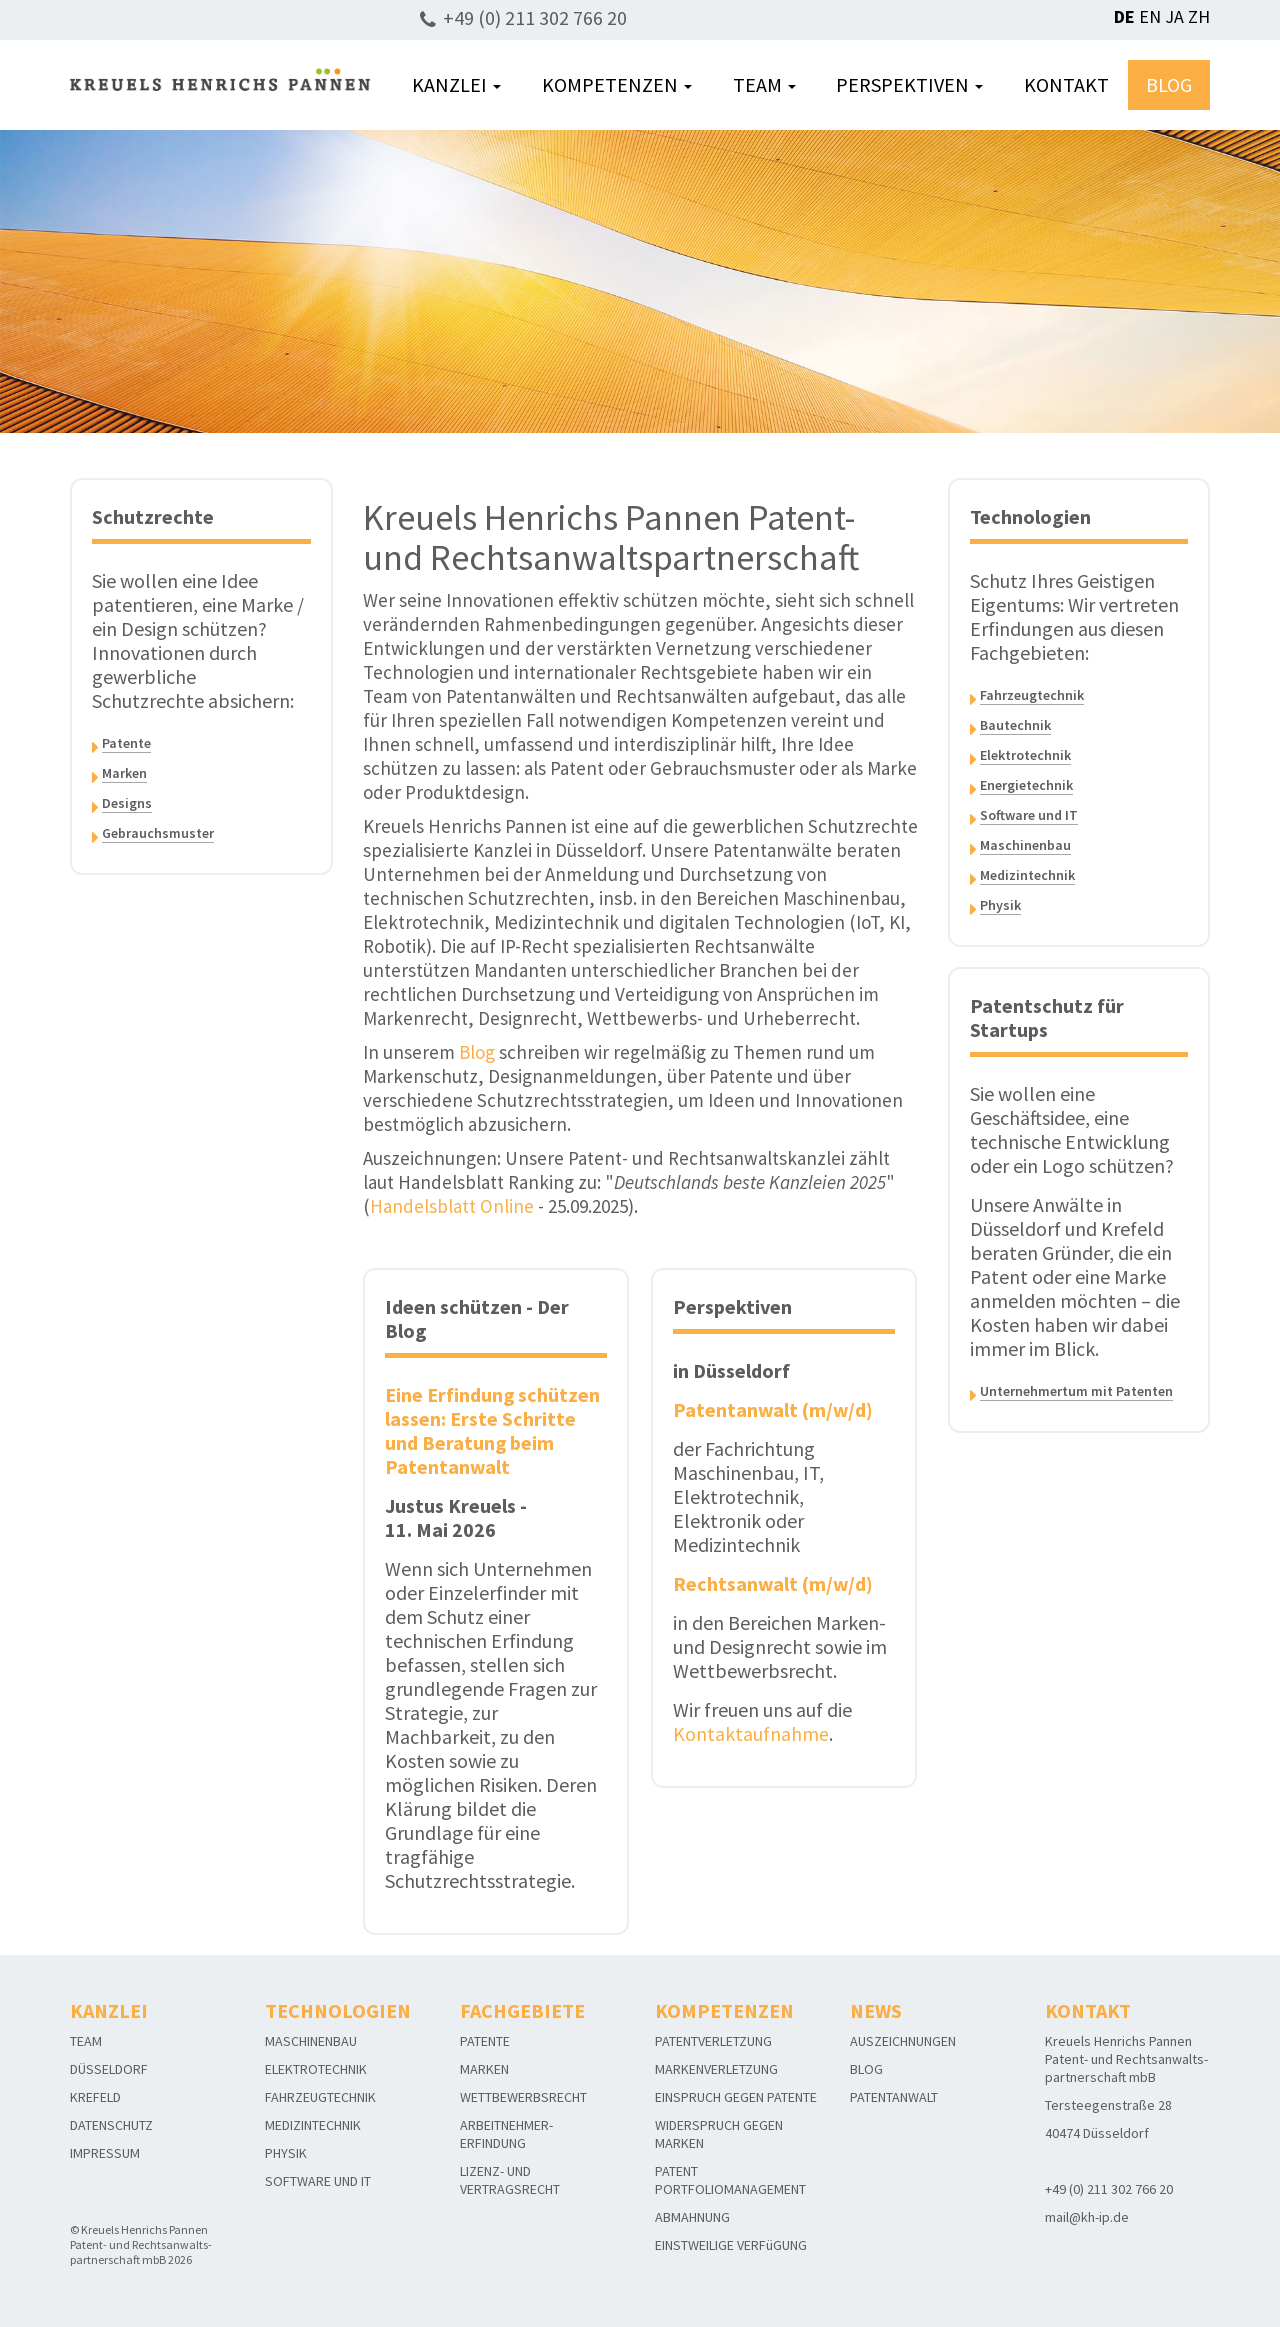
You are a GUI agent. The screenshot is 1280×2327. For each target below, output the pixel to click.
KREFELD (95, 2097)
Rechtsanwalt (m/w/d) (773, 1583)
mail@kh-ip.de (1087, 2217)
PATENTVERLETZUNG (713, 2041)
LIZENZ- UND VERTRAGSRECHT (510, 2180)
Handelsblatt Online (452, 1206)
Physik (1000, 905)
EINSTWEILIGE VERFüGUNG (731, 2245)
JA (1174, 16)
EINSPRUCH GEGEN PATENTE (736, 2097)
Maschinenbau (1025, 845)
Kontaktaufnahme (751, 1733)
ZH (1199, 16)
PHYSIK (286, 2153)
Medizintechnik (1027, 875)
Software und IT (1029, 815)
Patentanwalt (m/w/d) (773, 1409)
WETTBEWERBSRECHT (523, 2097)
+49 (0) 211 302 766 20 (535, 17)
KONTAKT (1066, 84)
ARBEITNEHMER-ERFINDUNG (506, 2134)
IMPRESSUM (105, 2153)
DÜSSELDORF (109, 2069)
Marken (124, 773)
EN (1150, 16)
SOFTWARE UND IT (318, 2181)
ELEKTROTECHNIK (316, 2069)
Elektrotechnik (1025, 755)
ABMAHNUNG (692, 2217)
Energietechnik (1026, 785)
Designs (127, 803)
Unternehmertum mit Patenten (1076, 1391)
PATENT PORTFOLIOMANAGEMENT (730, 2180)
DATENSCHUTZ (111, 2125)
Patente (126, 743)
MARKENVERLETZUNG (716, 2069)
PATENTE (485, 2041)
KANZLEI (456, 84)
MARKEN (484, 2069)
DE (1124, 16)
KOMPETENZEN (617, 84)
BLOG (1169, 84)
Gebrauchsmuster (158, 833)
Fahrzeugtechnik (1032, 695)
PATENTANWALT (894, 2097)
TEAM (764, 84)
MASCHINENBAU (311, 2041)
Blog (477, 1052)
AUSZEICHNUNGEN (903, 2041)
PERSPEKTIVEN (909, 84)
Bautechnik (1015, 725)
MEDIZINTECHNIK (313, 2125)
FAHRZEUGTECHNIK (320, 2097)
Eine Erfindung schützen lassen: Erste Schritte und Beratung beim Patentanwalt (493, 1430)
